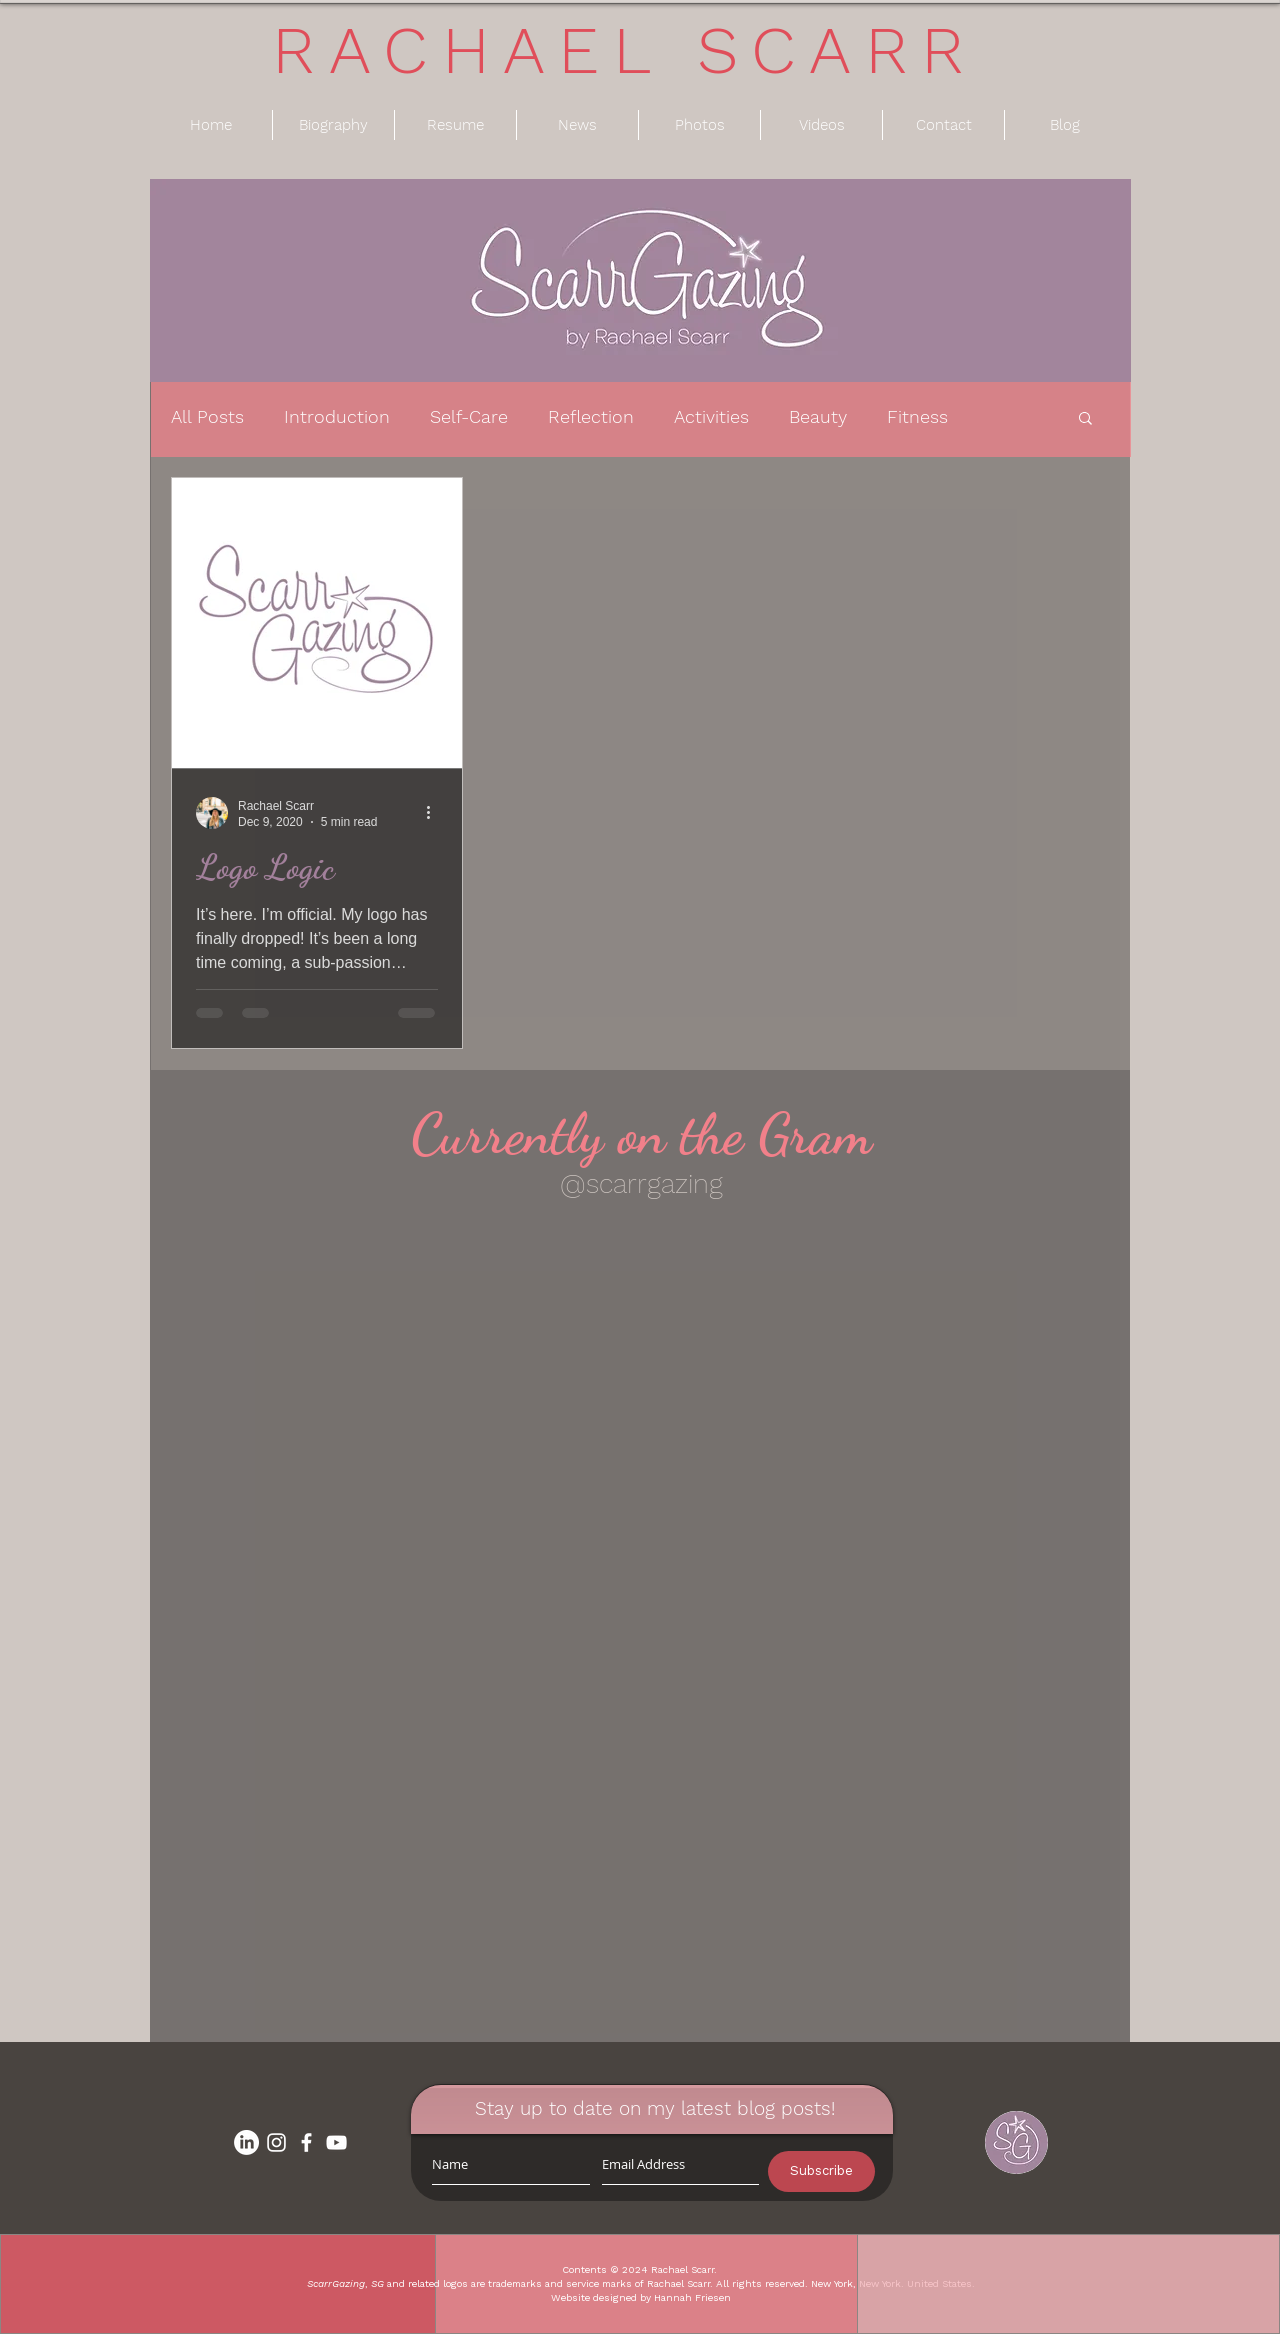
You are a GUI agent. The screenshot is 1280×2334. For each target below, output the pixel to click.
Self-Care (469, 416)
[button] (1085, 419)
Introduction (337, 416)
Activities (711, 416)
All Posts (207, 416)
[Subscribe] (821, 2171)
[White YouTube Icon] (336, 2142)
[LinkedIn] (246, 2142)
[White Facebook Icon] (306, 2142)
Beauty (818, 416)
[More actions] (435, 813)
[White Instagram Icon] (276, 2142)
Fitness (917, 416)
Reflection (591, 416)
